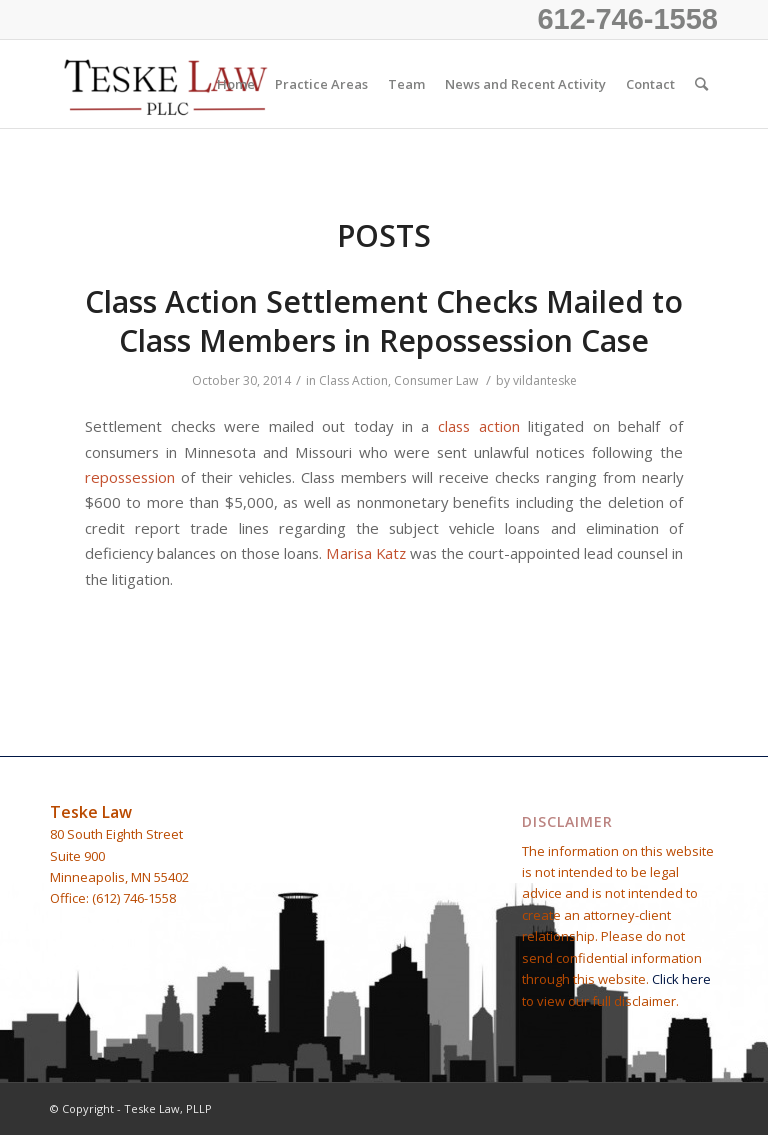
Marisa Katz (366, 553)
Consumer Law (436, 380)
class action (479, 426)
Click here (681, 979)
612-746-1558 (627, 19)
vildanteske (545, 380)
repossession (130, 477)
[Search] (701, 84)
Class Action (353, 380)
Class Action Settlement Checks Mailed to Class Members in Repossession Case (384, 321)
